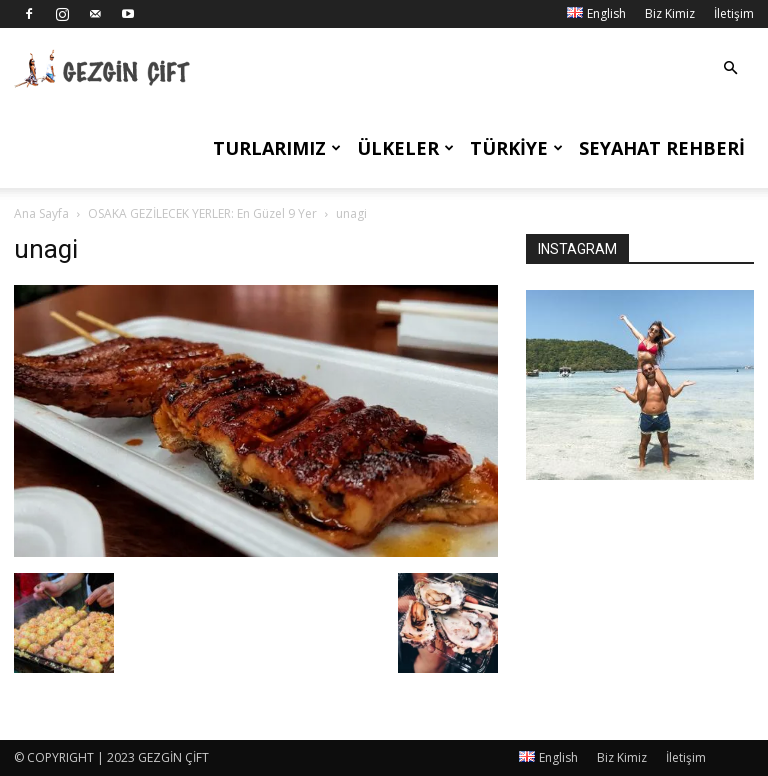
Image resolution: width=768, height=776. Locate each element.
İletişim (734, 13)
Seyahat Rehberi (662, 148)
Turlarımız (277, 148)
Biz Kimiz (670, 13)
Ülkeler (405, 148)
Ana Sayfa (41, 213)
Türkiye (516, 148)
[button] (730, 68)
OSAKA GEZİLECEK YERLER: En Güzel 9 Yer (202, 213)
